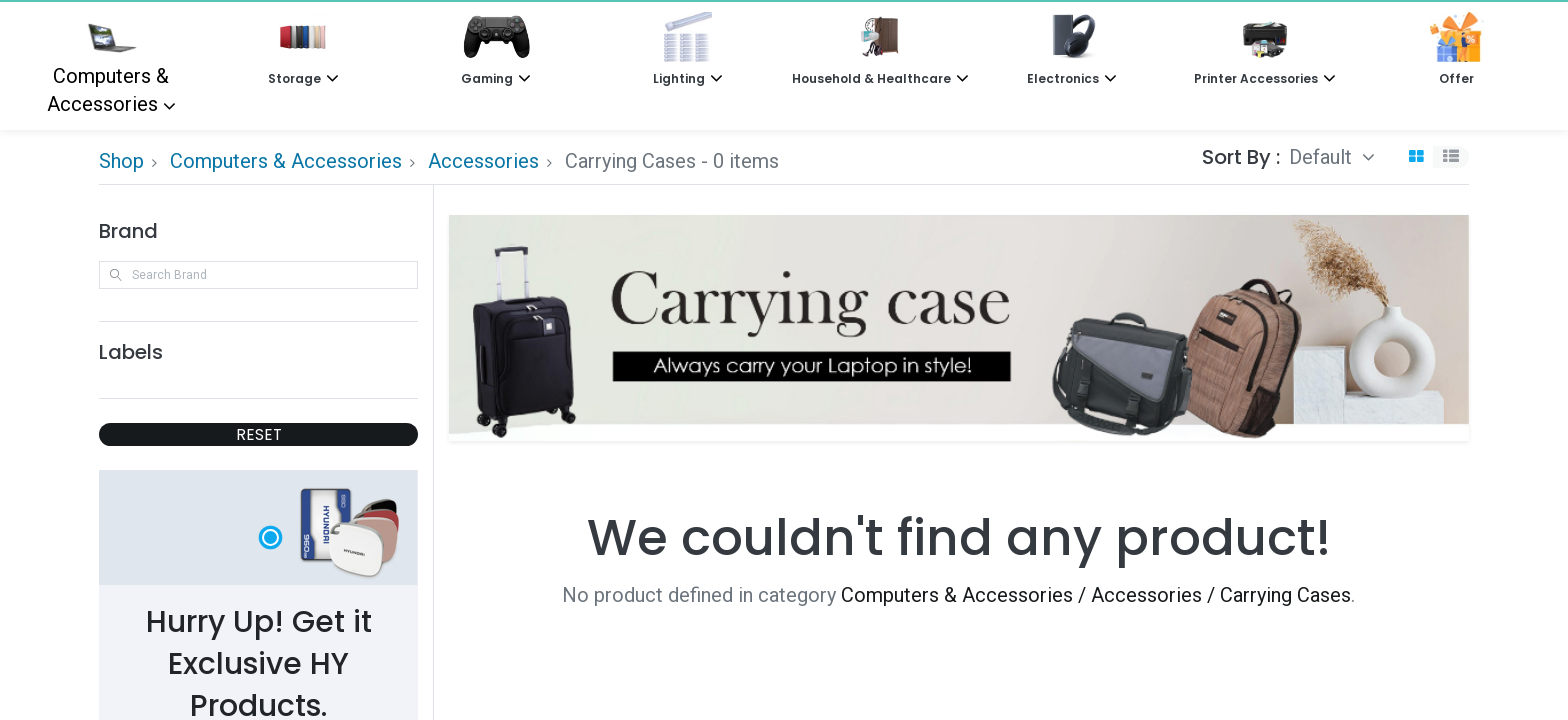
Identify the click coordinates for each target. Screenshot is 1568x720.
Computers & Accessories (108, 64)
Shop (121, 161)
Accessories (483, 161)
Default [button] (1323, 157)
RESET (259, 434)
